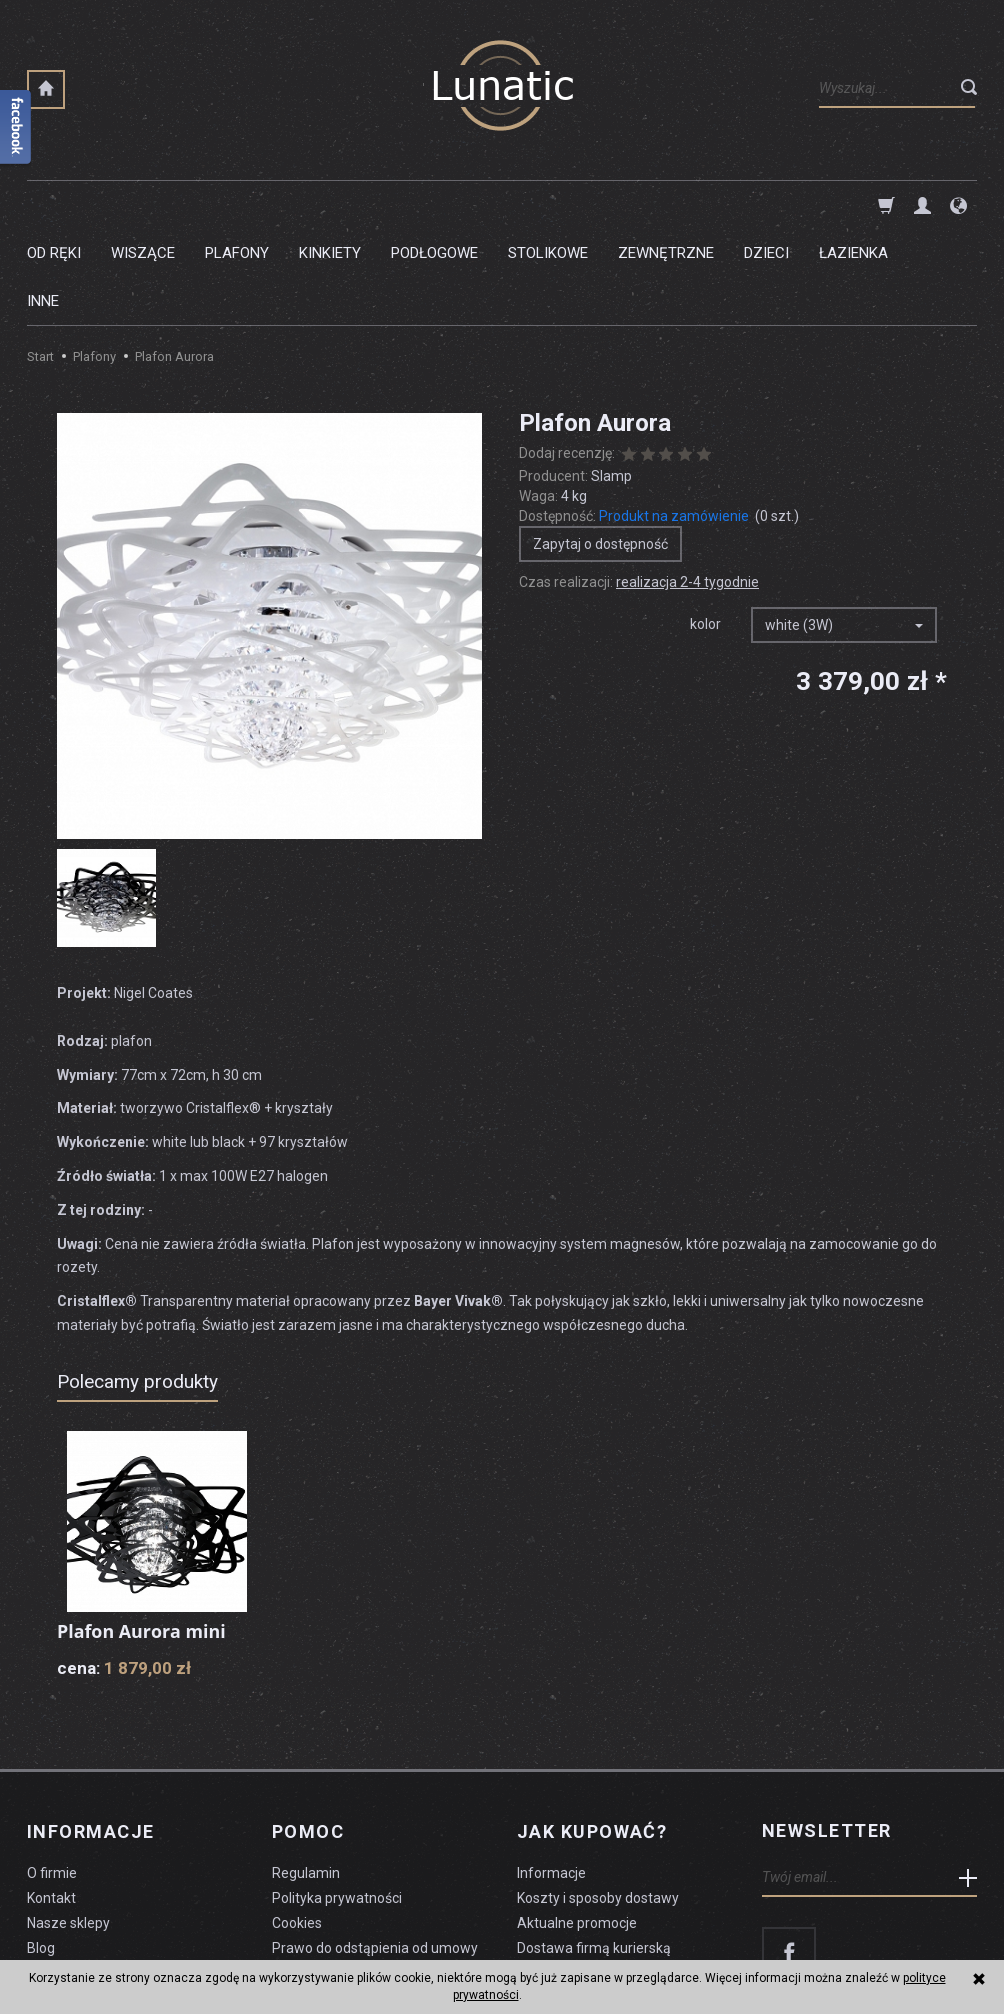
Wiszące (143, 205)
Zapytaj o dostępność (600, 448)
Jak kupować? (592, 1735)
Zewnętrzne (666, 205)
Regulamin (306, 1775)
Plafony (237, 205)
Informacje (90, 1735)
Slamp (611, 380)
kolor (705, 528)
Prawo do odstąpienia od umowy (375, 1849)
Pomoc (308, 1735)
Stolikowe (548, 205)
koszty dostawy (127, 1950)
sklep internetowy (907, 1950)
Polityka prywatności (337, 1799)
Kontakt (51, 1799)
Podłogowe (434, 205)
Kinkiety (330, 205)
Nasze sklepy (68, 1824)
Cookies (297, 1824)
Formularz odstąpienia (343, 1874)
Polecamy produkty (137, 1285)
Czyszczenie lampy (88, 1874)
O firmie (52, 1775)
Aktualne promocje (577, 1824)
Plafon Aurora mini (142, 1535)
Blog (41, 1849)
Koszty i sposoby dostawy (598, 1799)
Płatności (546, 1874)
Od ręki (54, 205)
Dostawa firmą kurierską (594, 1849)
